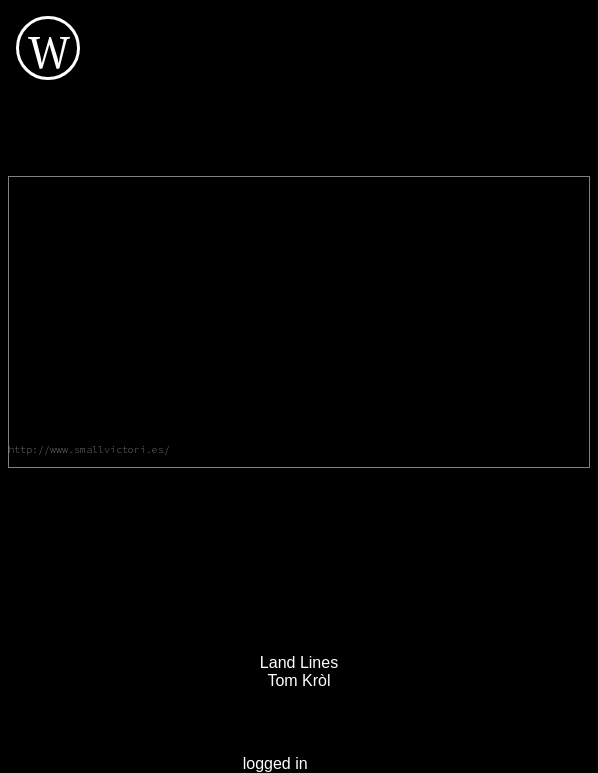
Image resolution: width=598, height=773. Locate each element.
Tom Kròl (298, 680)
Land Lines (299, 662)
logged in (275, 763)
